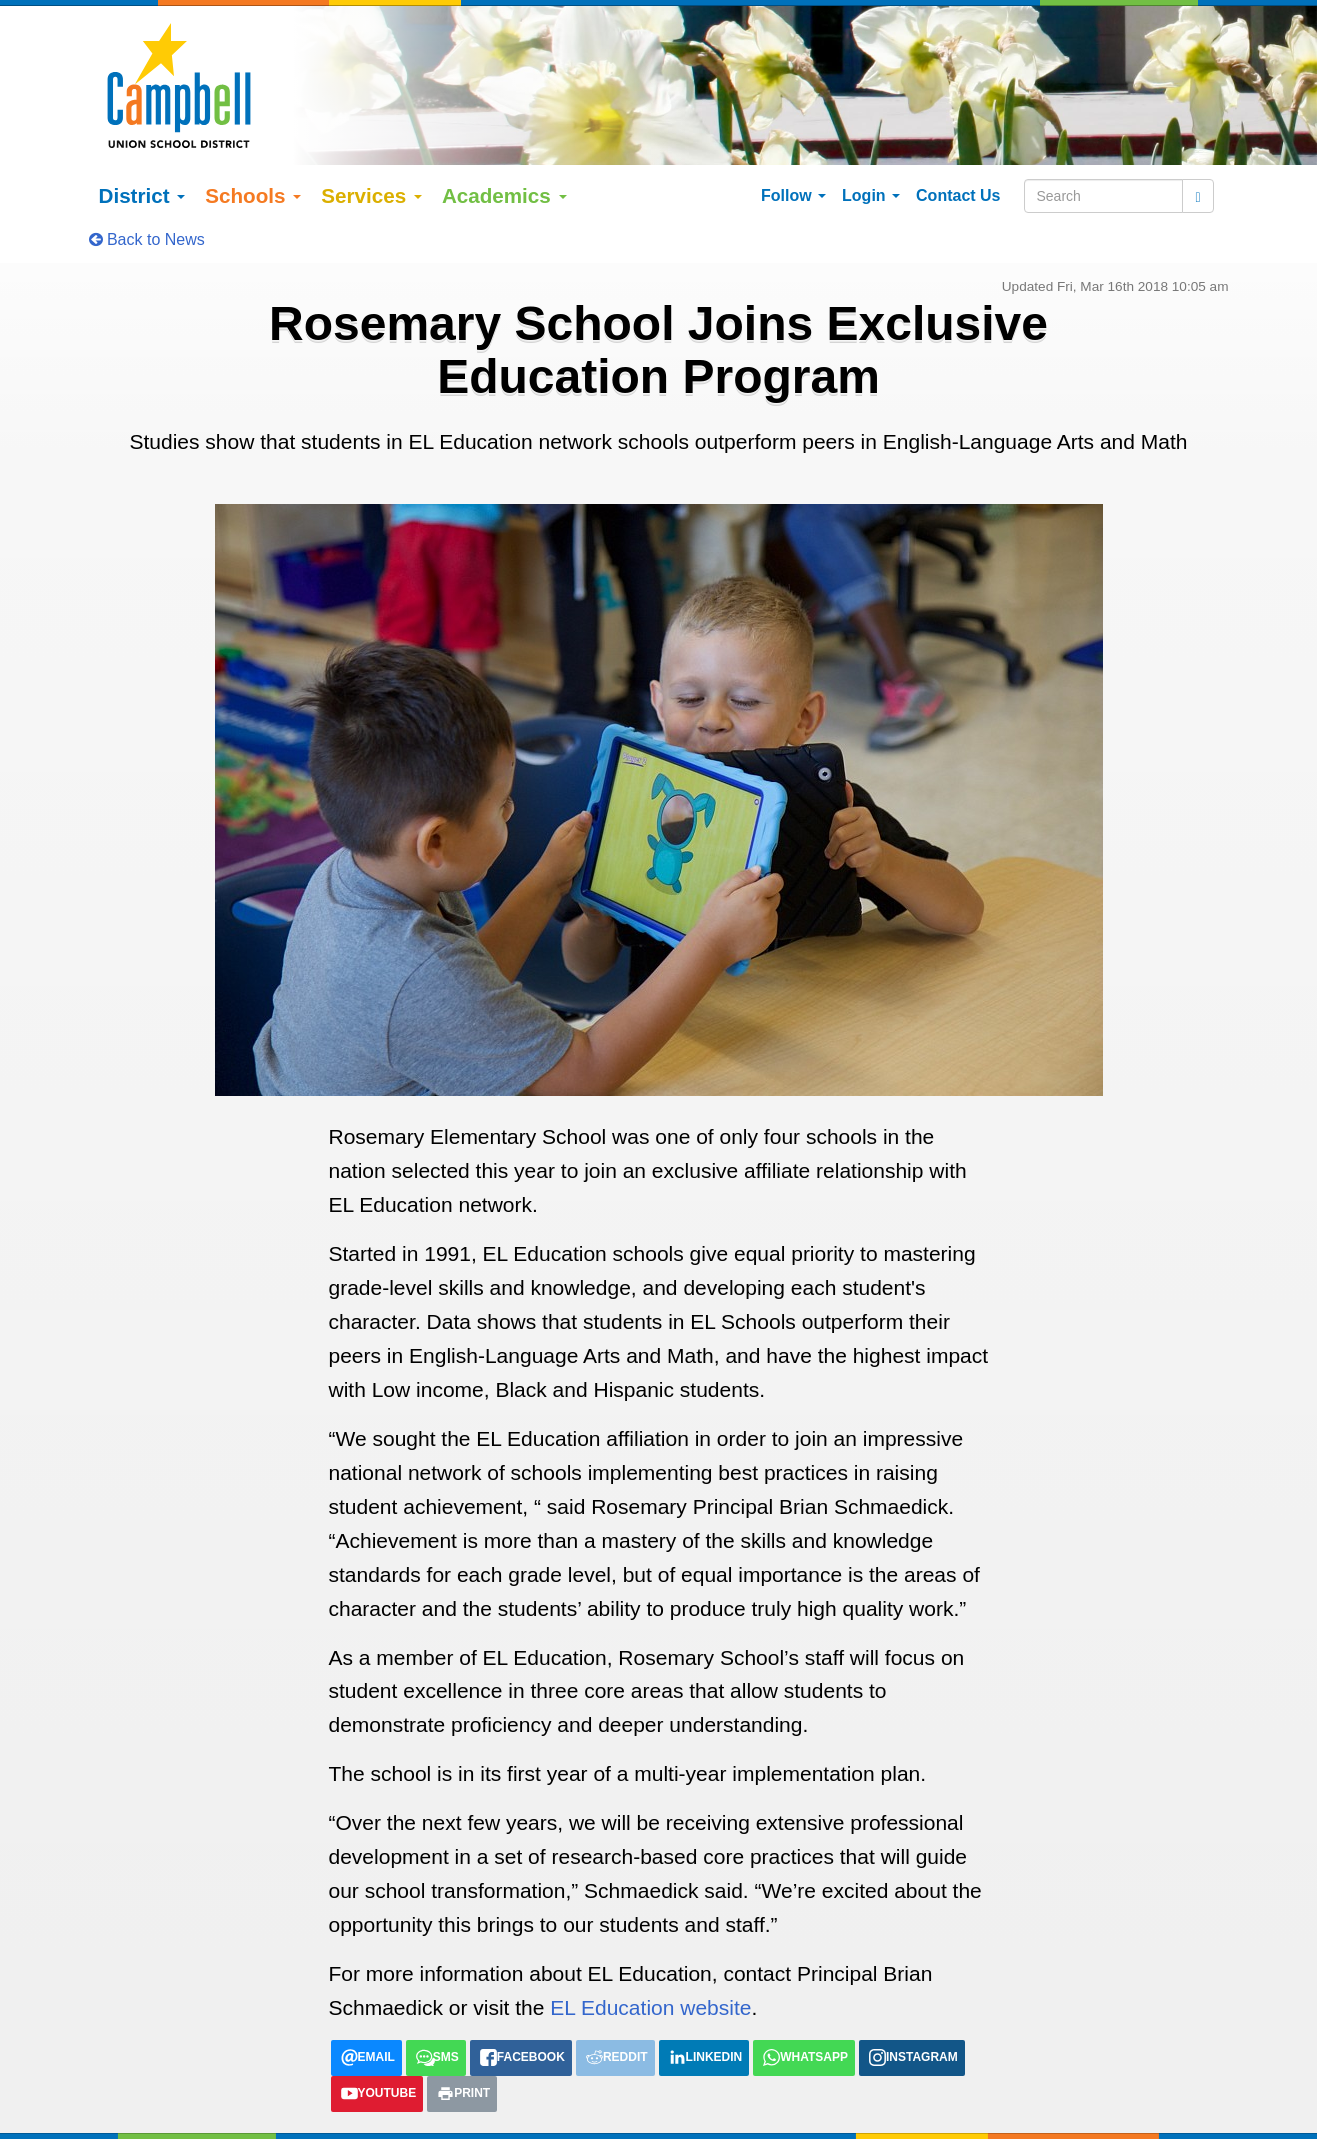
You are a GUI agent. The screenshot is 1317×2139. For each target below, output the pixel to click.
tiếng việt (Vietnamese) (373, 2123)
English (142, 2123)
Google (248, 2102)
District (142, 150)
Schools (253, 150)
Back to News (147, 194)
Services (371, 150)
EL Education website (650, 1963)
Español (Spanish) (233, 2123)
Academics (504, 150)
